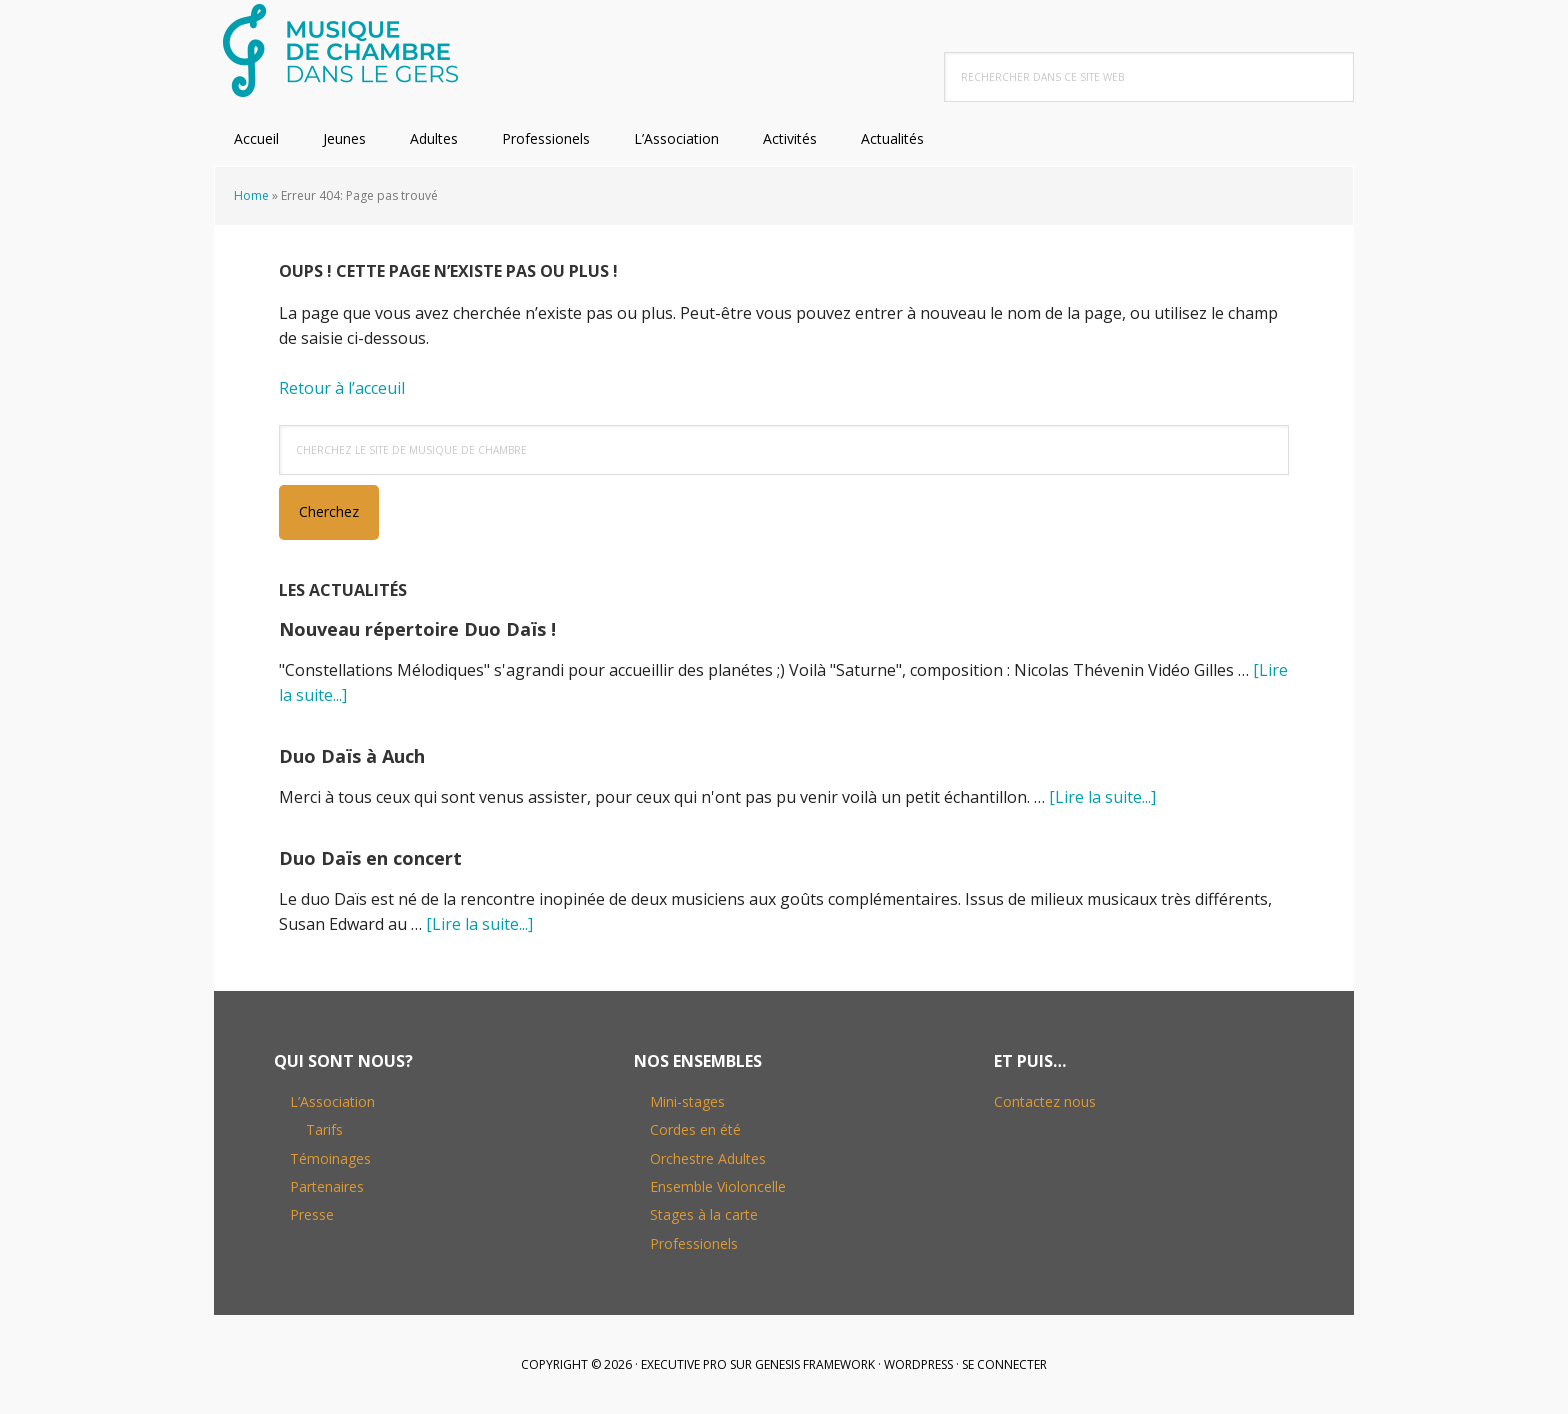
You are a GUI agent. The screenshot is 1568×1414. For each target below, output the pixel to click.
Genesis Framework (815, 1364)
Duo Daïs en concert (370, 858)
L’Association (332, 1101)
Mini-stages (687, 1101)
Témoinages (330, 1158)
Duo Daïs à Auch (352, 756)
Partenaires (327, 1186)
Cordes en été (695, 1129)
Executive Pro (684, 1364)
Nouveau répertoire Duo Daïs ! (417, 629)
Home (251, 195)
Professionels (694, 1243)
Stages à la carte (704, 1214)
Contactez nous (1045, 1101)
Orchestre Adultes (708, 1158)
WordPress (918, 1364)
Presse (312, 1214)
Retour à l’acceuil (342, 388)
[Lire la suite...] (1102, 797)
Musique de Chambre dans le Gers (344, 50)
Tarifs (324, 1129)
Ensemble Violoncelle (718, 1186)
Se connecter (1004, 1364)
